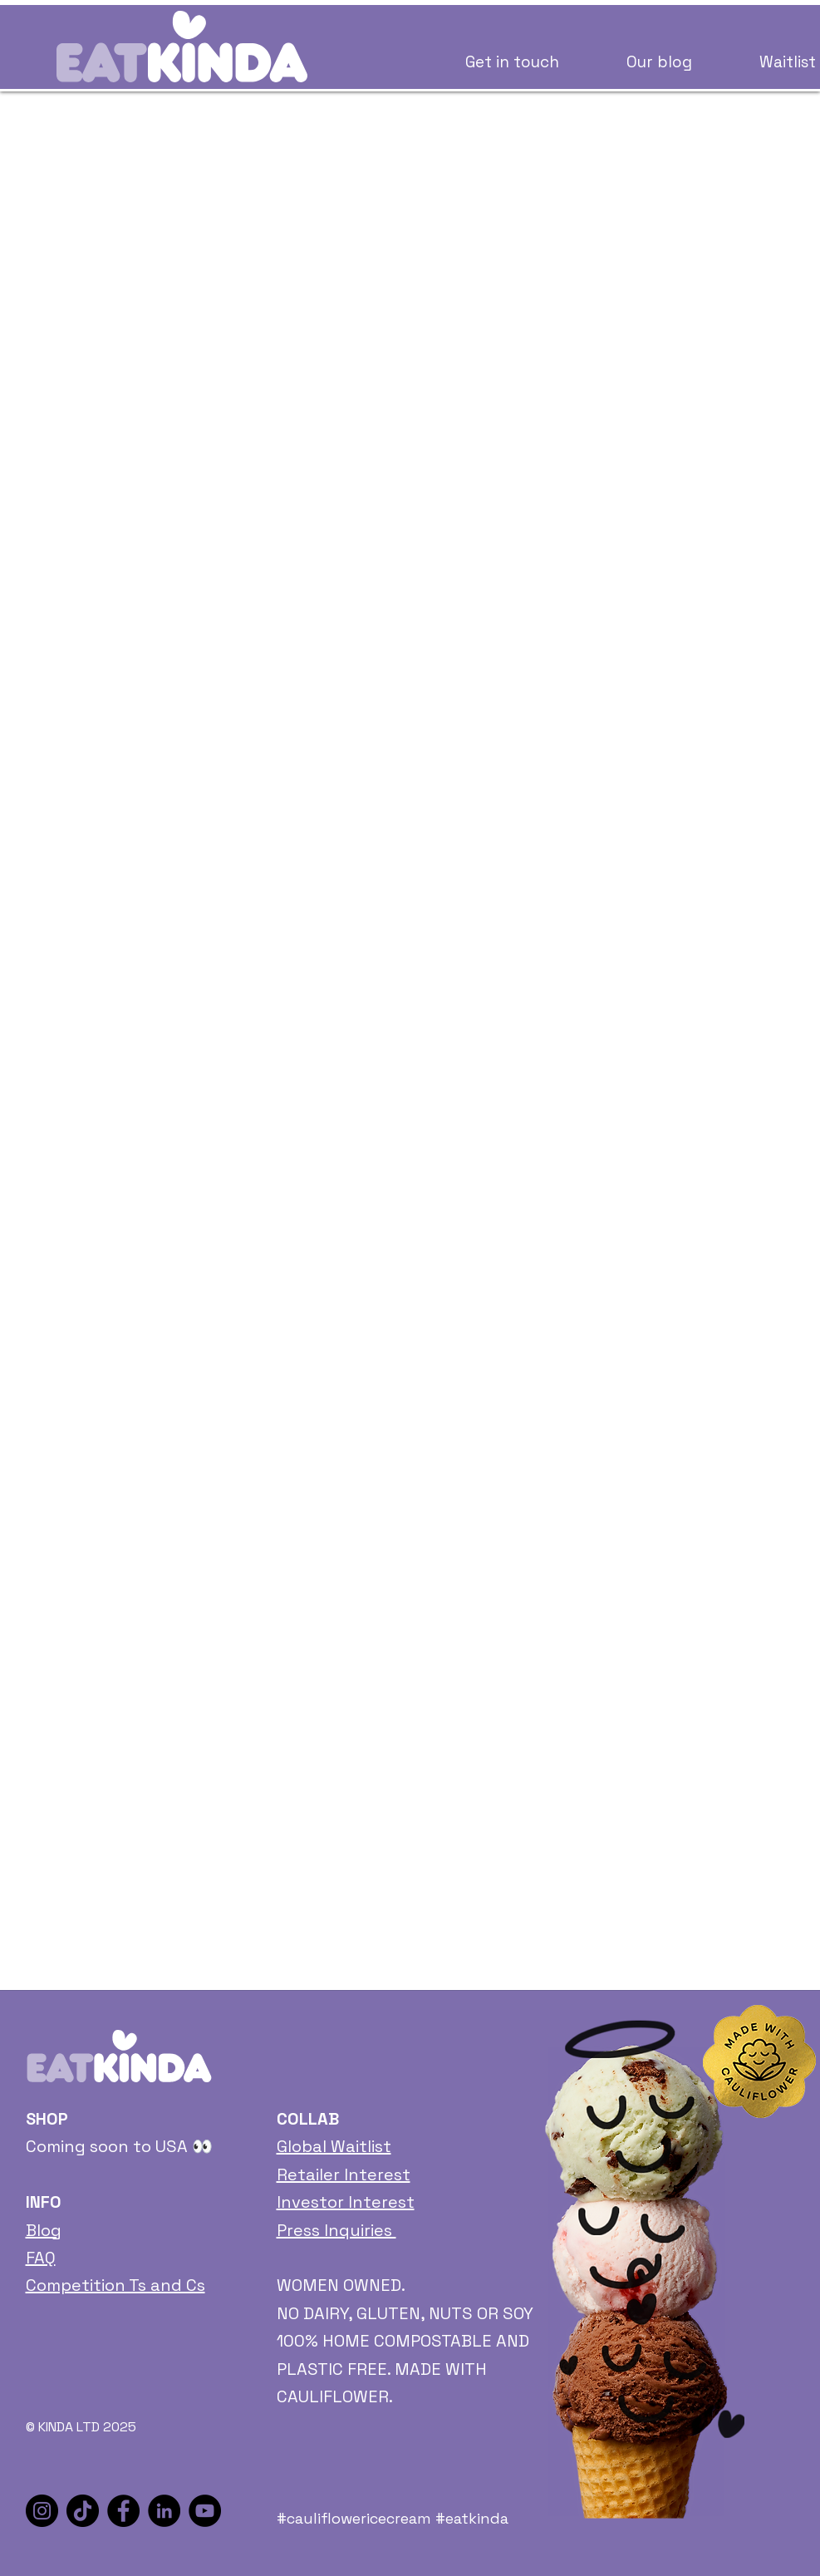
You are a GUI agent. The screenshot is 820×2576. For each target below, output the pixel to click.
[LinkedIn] (164, 2511)
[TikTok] (82, 2511)
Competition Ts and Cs (115, 2285)
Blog (43, 2230)
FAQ (41, 2257)
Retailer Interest (343, 2174)
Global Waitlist (334, 2146)
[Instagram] (42, 2511)
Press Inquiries (336, 2230)
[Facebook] (123, 2511)
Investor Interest (346, 2202)
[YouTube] (205, 2511)
